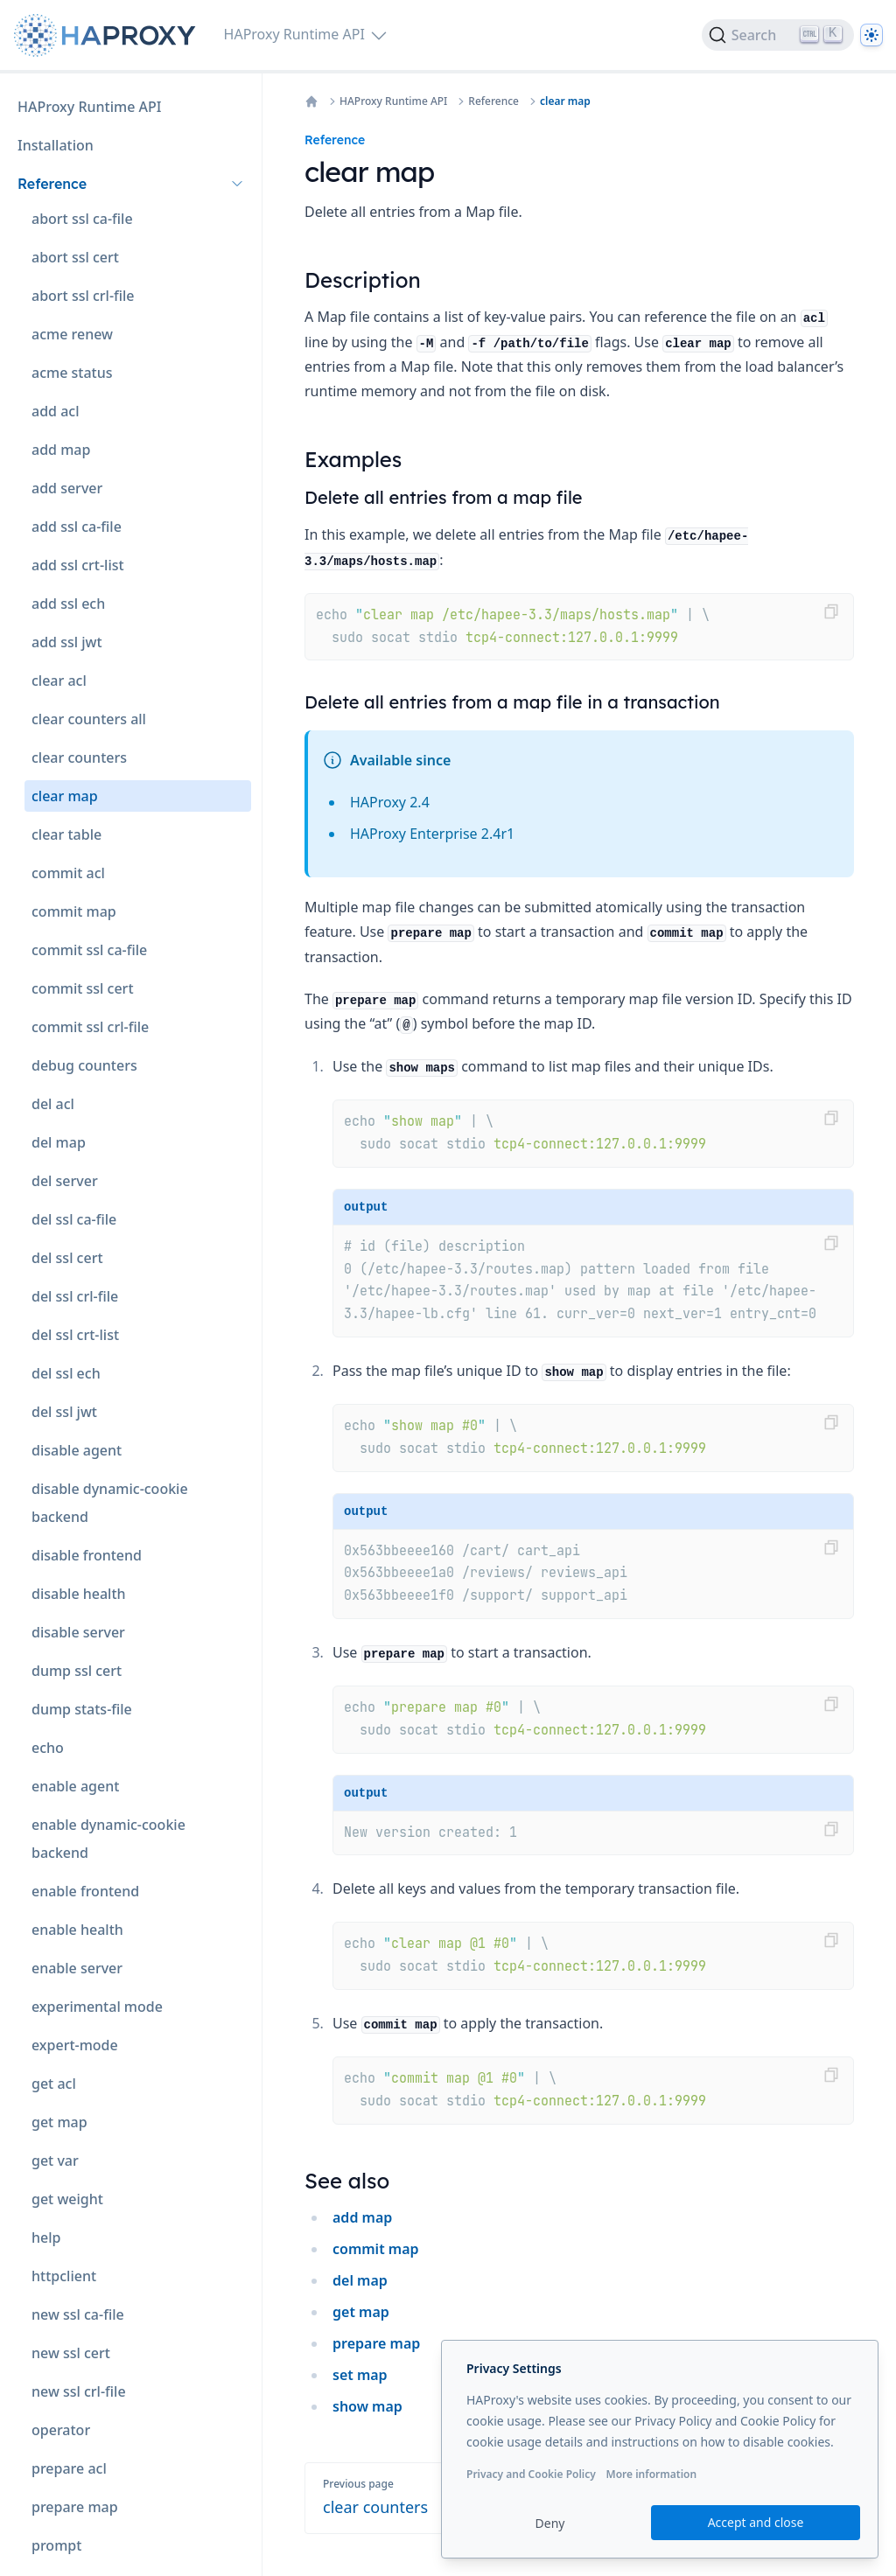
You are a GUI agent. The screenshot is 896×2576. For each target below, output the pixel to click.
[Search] (778, 35)
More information (651, 2474)
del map (360, 2280)
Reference (493, 101)
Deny (550, 2523)
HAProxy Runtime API (393, 101)
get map (360, 2311)
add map (362, 2217)
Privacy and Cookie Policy (531, 2474)
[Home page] (108, 35)
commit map (375, 2248)
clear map (565, 101)
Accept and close (756, 2522)
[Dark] (871, 34)
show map (367, 2406)
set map (360, 2374)
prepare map (376, 2343)
